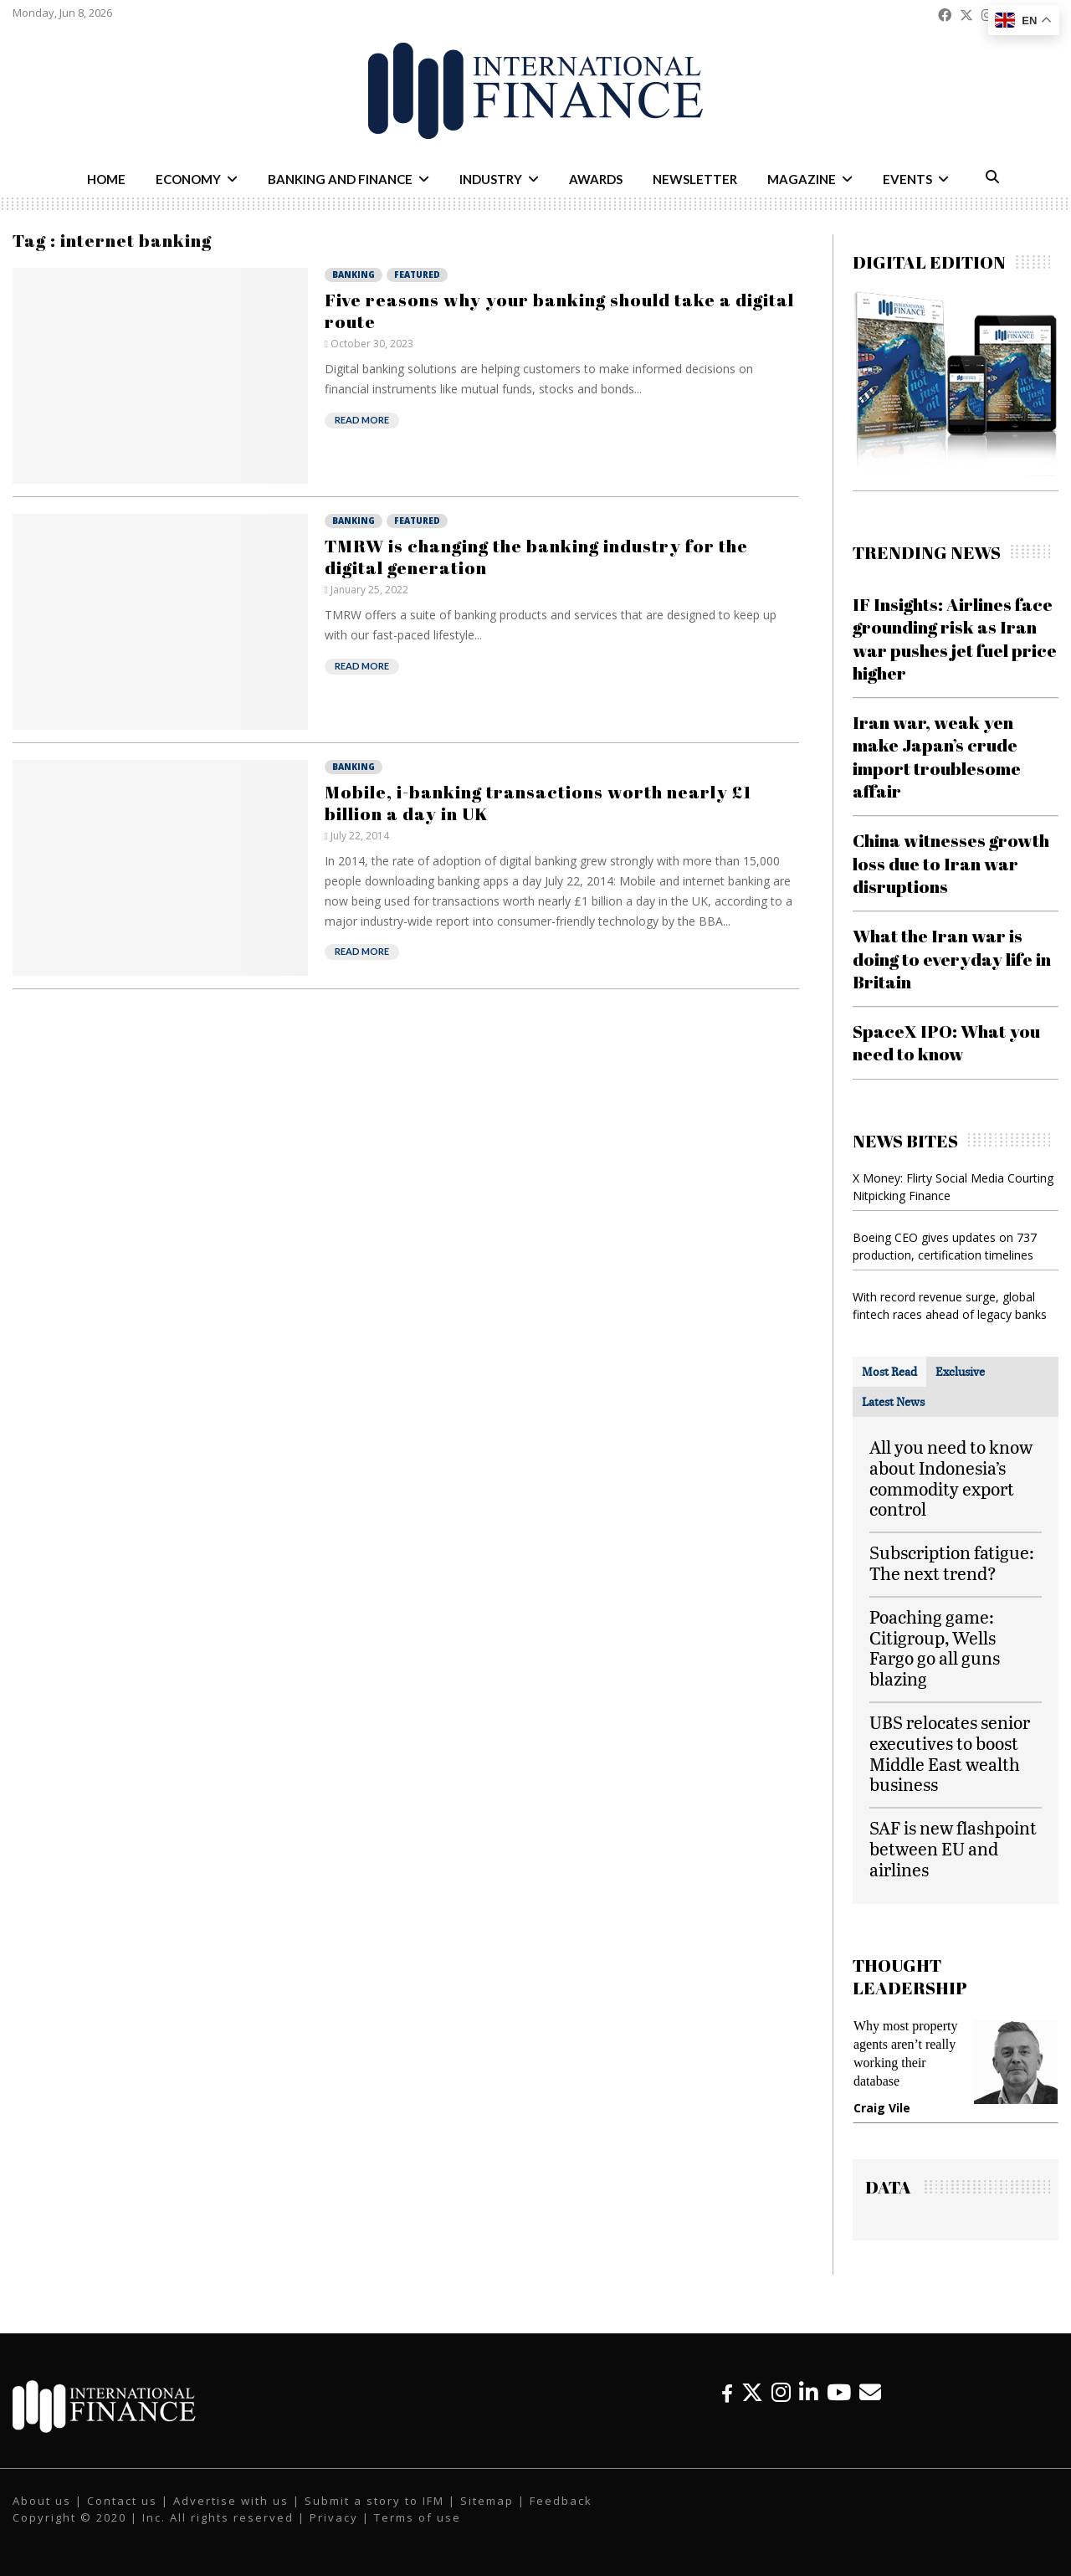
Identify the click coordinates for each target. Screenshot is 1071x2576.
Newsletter (695, 179)
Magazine (801, 179)
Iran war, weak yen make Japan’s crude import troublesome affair (937, 757)
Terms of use (417, 2517)
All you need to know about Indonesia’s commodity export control (951, 1477)
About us (42, 2500)
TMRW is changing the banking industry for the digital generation (536, 556)
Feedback (561, 2500)
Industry (490, 179)
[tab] (889, 1372)
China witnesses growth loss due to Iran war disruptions (951, 863)
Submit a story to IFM (374, 2500)
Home (106, 179)
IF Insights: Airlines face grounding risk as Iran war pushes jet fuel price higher (955, 639)
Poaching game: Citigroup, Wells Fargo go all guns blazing (934, 1647)
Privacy (334, 2517)
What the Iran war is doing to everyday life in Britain (952, 958)
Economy (188, 179)
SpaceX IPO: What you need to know (946, 1042)
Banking (353, 274)
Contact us (122, 2500)
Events (907, 179)
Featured (417, 274)
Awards (596, 179)
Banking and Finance (340, 179)
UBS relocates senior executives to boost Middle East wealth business (949, 1753)
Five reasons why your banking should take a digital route (559, 310)
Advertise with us (231, 2500)
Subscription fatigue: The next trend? (951, 1562)
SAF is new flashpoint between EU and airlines (953, 1848)
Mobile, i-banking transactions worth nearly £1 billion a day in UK (538, 802)
